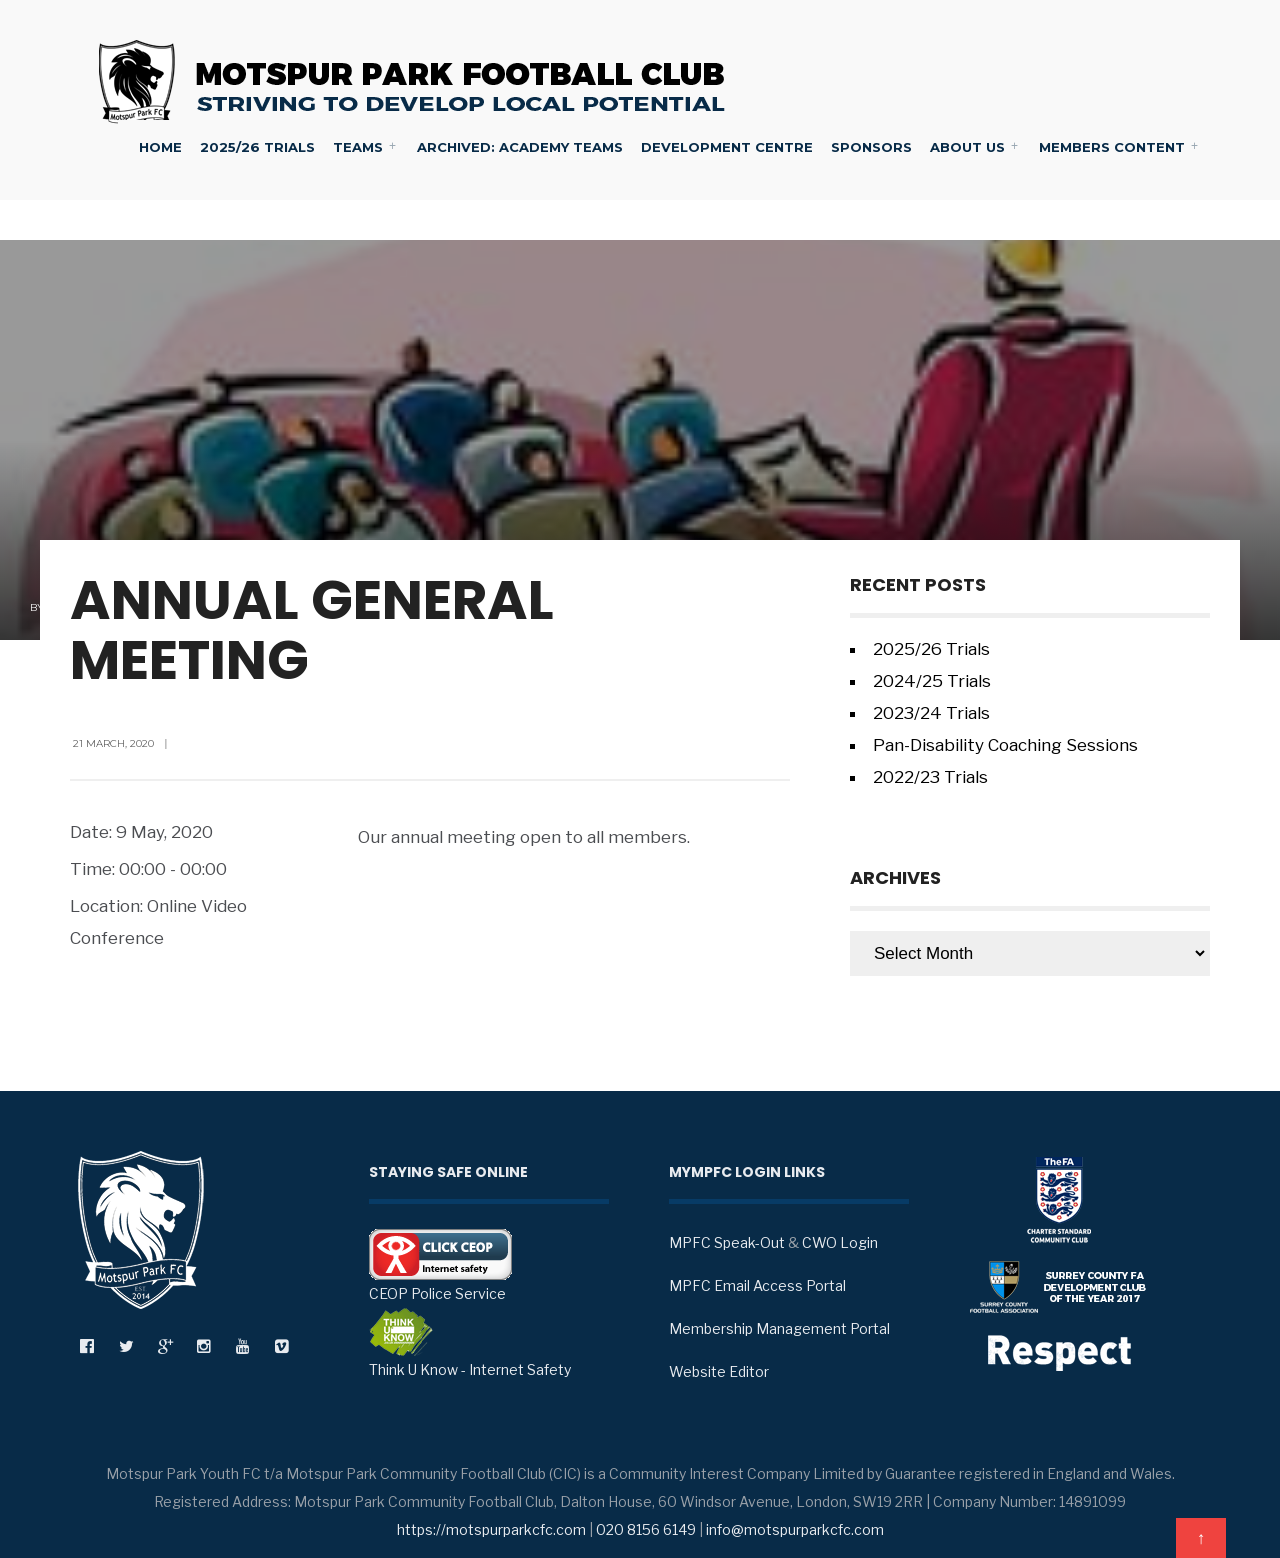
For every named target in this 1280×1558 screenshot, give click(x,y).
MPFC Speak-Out (727, 1242)
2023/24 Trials (931, 713)
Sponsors (871, 147)
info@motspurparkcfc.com (795, 1529)
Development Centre (727, 147)
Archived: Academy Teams (520, 147)
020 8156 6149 (646, 1529)
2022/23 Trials (930, 777)
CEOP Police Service (440, 1265)
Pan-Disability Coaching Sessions (1005, 745)
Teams (358, 147)
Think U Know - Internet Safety (470, 1343)
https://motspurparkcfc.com (491, 1529)
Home (160, 147)
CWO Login (840, 1242)
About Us (967, 147)
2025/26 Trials (257, 147)
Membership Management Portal (779, 1328)
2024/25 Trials (932, 681)
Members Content (1112, 147)
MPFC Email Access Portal (757, 1285)
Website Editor (719, 1371)
